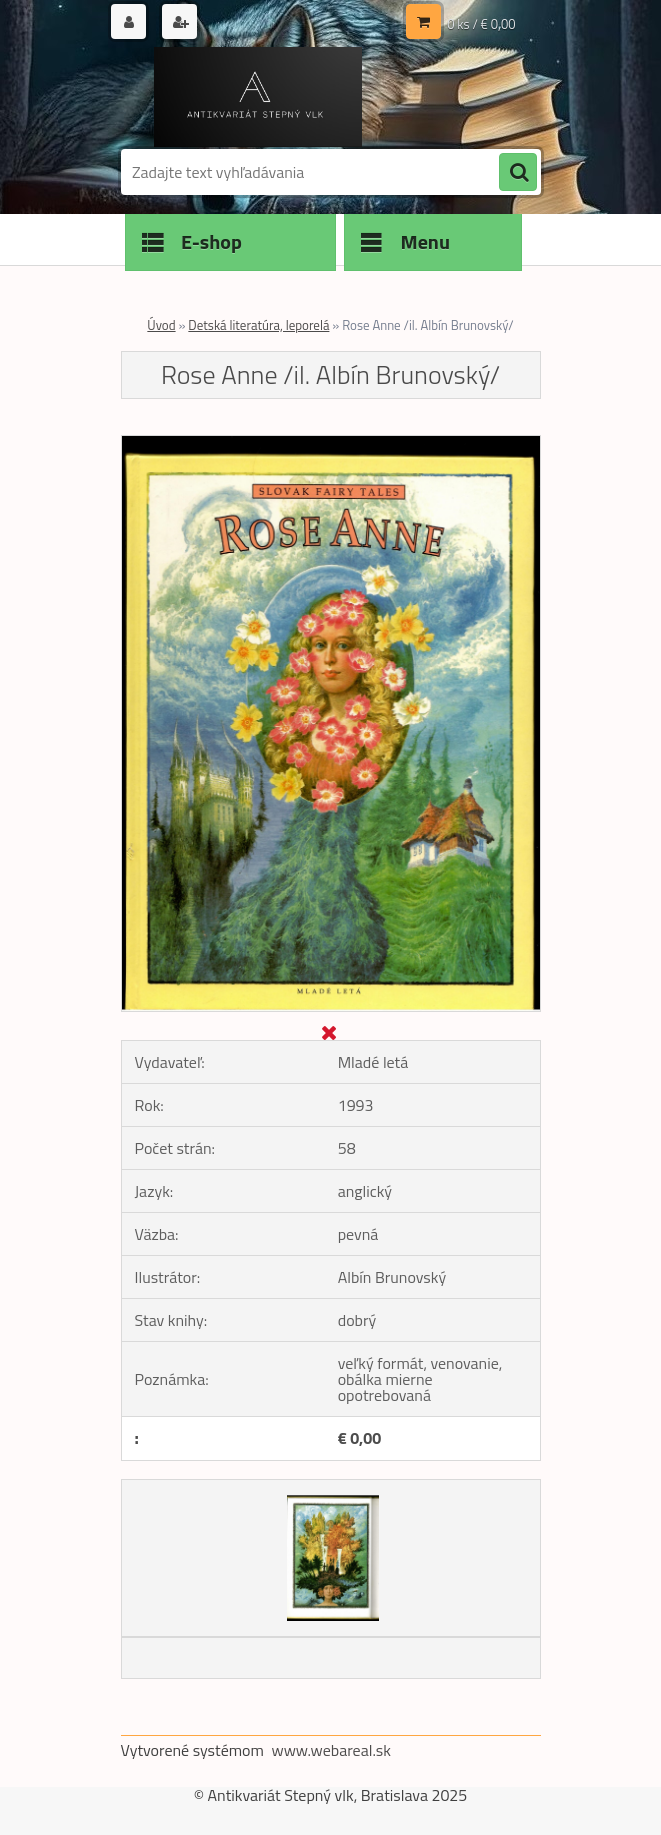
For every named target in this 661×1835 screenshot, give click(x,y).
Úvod (161, 325)
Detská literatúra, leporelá (258, 325)
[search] (518, 173)
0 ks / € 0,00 (481, 24)
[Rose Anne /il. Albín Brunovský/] (331, 444)
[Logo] (258, 97)
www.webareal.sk (331, 1750)
